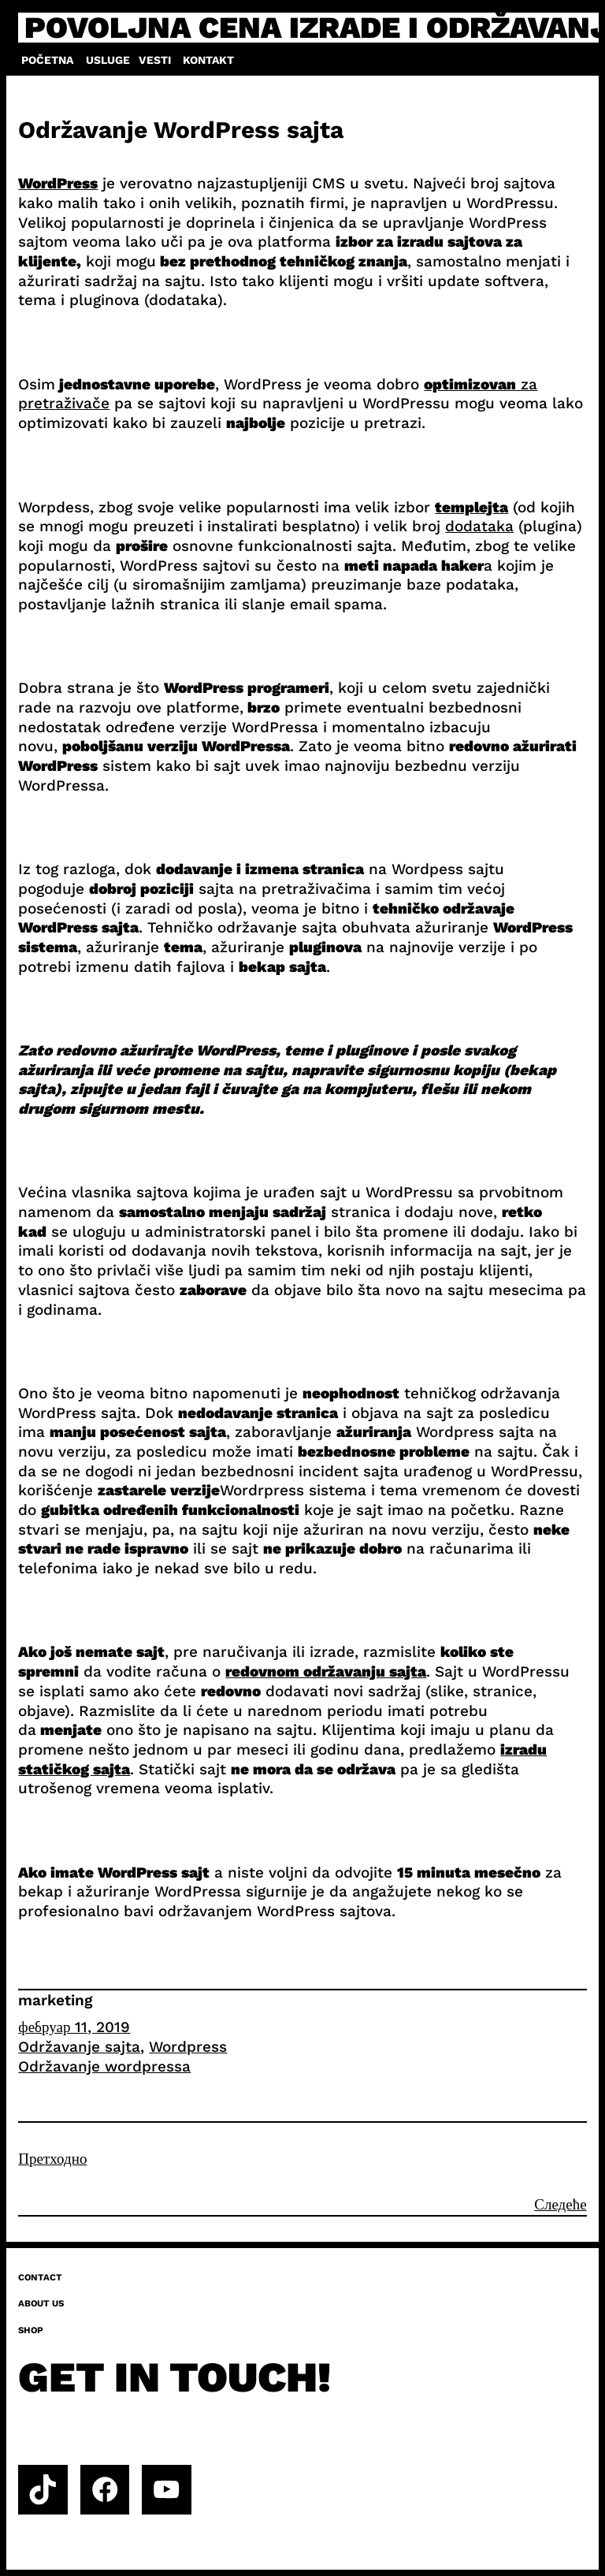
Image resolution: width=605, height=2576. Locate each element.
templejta (471, 507)
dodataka (479, 526)
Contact (40, 2277)
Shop (30, 2330)
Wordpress (188, 2047)
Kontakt (208, 60)
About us (41, 2303)
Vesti (155, 60)
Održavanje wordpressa (104, 2066)
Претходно (52, 2159)
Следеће (560, 2204)
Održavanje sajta (79, 2047)
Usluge (108, 60)
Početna (47, 60)
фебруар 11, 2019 (74, 2027)
